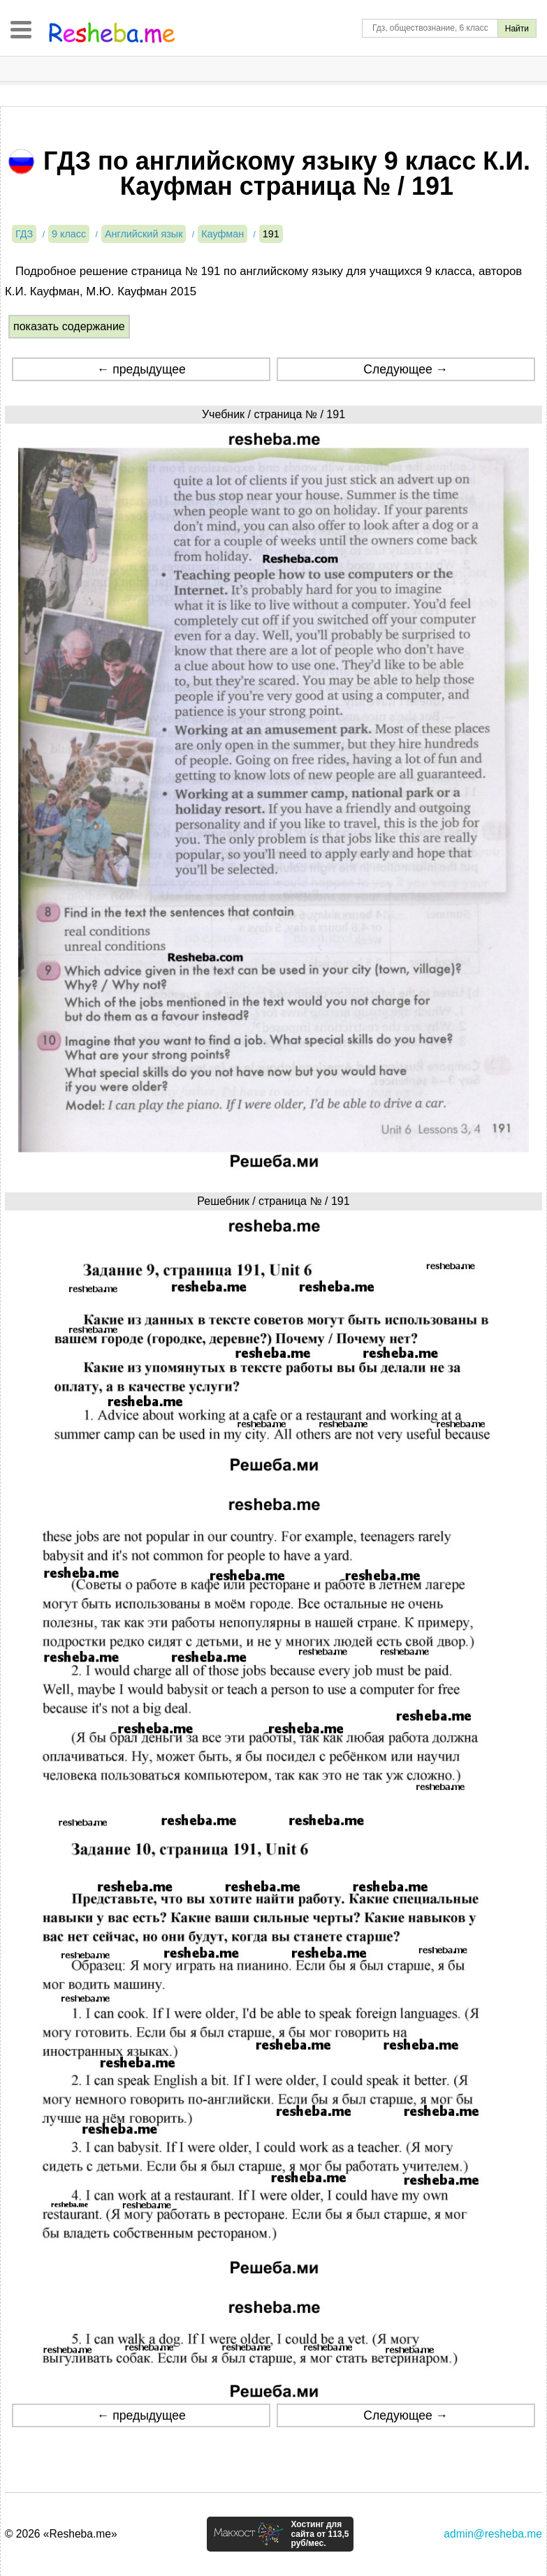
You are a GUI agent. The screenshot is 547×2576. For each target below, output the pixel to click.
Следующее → (405, 369)
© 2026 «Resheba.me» (61, 2534)
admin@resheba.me (493, 2534)
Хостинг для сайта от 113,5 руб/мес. (320, 2534)
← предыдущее (141, 369)
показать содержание (69, 326)
